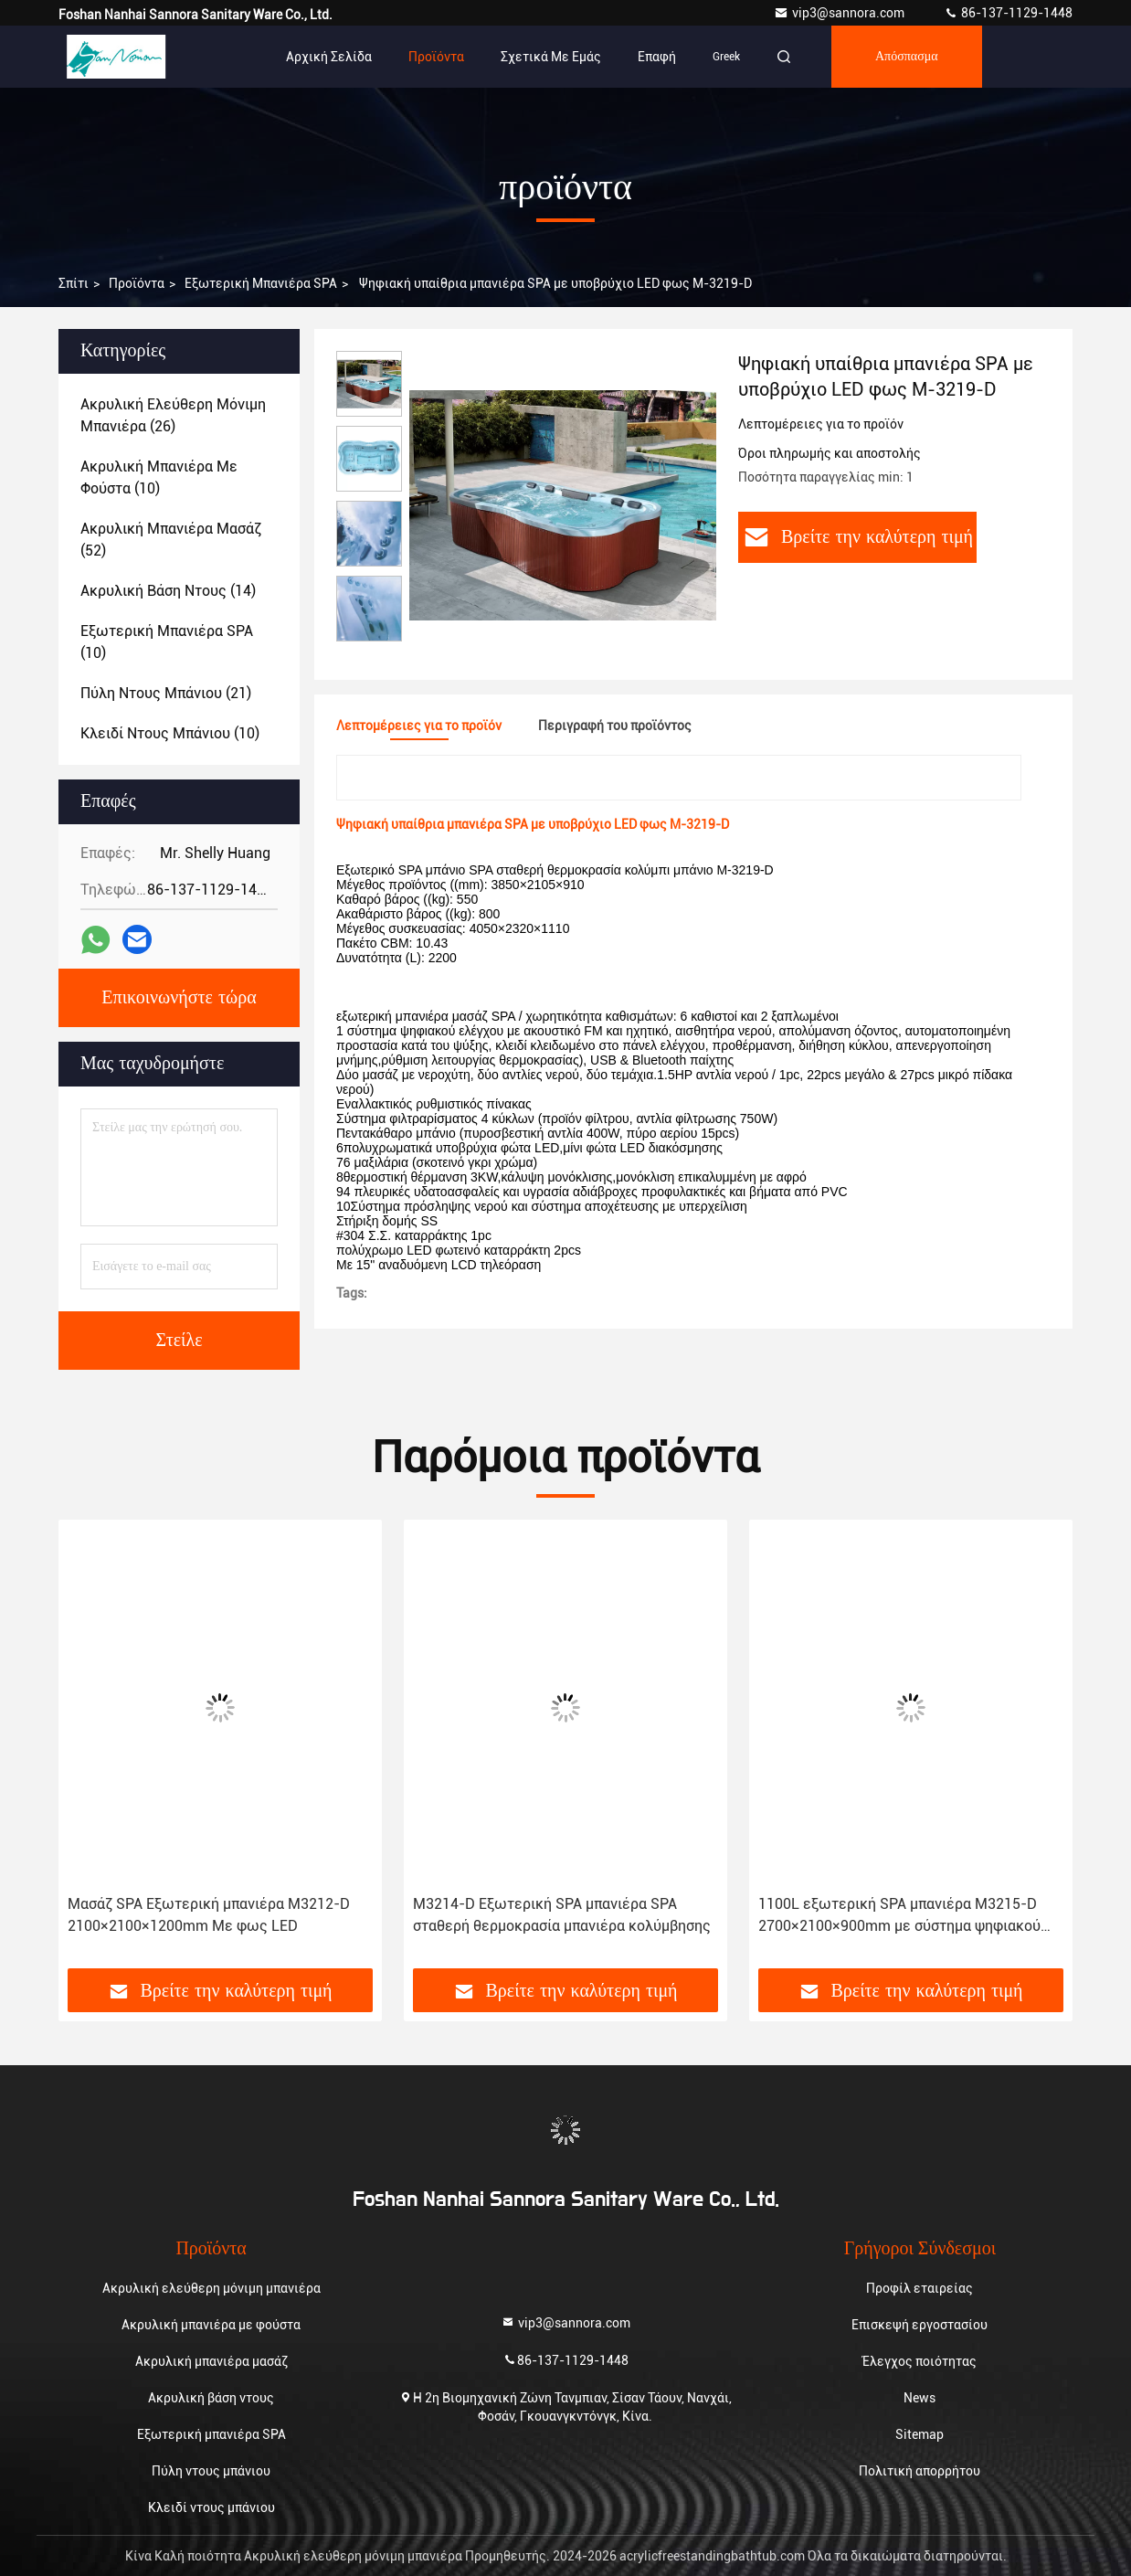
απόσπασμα (906, 56)
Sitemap (919, 2434)
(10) (159, 477)
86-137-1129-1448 (1008, 12)
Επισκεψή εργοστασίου (919, 2324)
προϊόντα (136, 283)
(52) (170, 539)
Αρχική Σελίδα (329, 56)
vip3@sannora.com (840, 12)
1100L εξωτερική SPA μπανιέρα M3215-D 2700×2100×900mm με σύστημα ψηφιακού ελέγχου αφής (899, 1916)
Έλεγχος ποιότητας (919, 2361)
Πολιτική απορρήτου (919, 2471)
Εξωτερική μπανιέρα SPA (261, 283)
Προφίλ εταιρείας (919, 2288)
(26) (173, 415)
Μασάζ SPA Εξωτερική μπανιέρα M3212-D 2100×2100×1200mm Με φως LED (209, 1915)
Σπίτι (73, 283)
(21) (165, 693)
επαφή (657, 56)
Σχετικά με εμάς (551, 56)
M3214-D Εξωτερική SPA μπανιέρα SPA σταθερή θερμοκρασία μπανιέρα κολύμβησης (562, 1915)
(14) (168, 590)
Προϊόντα (436, 56)
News (919, 2397)
